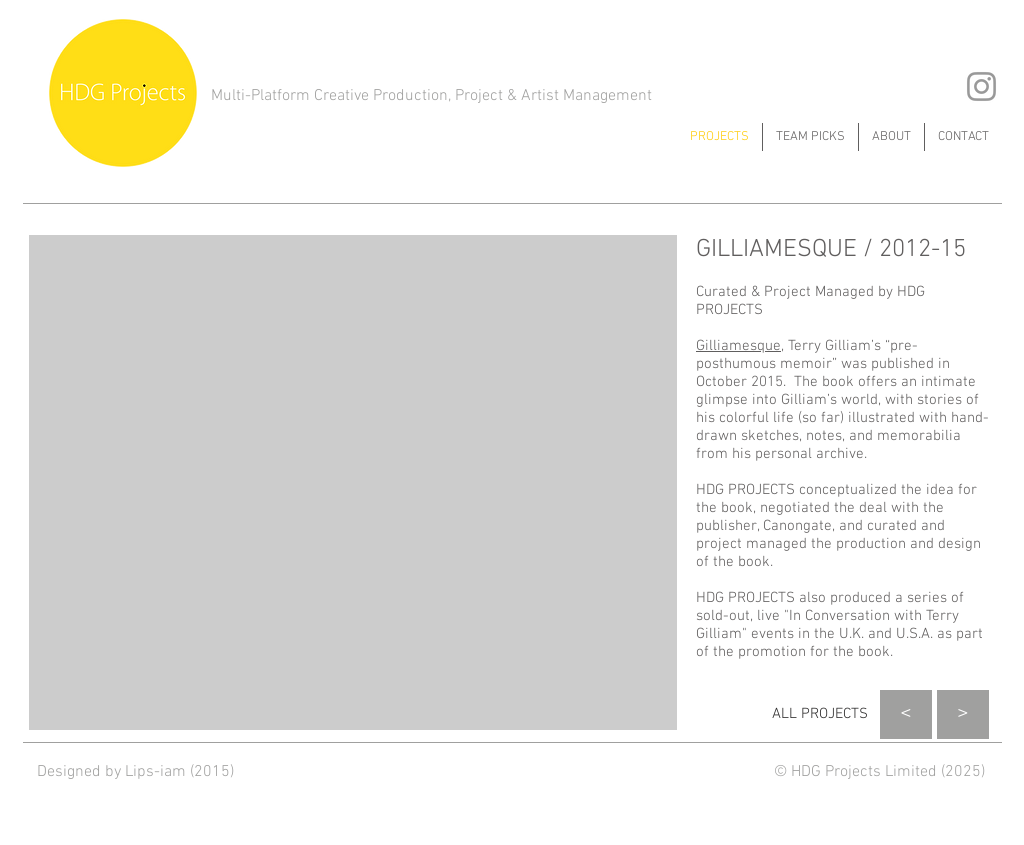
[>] (963, 714)
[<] (906, 714)
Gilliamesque (738, 346)
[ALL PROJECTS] (820, 714)
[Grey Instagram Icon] (981, 86)
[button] (353, 482)
